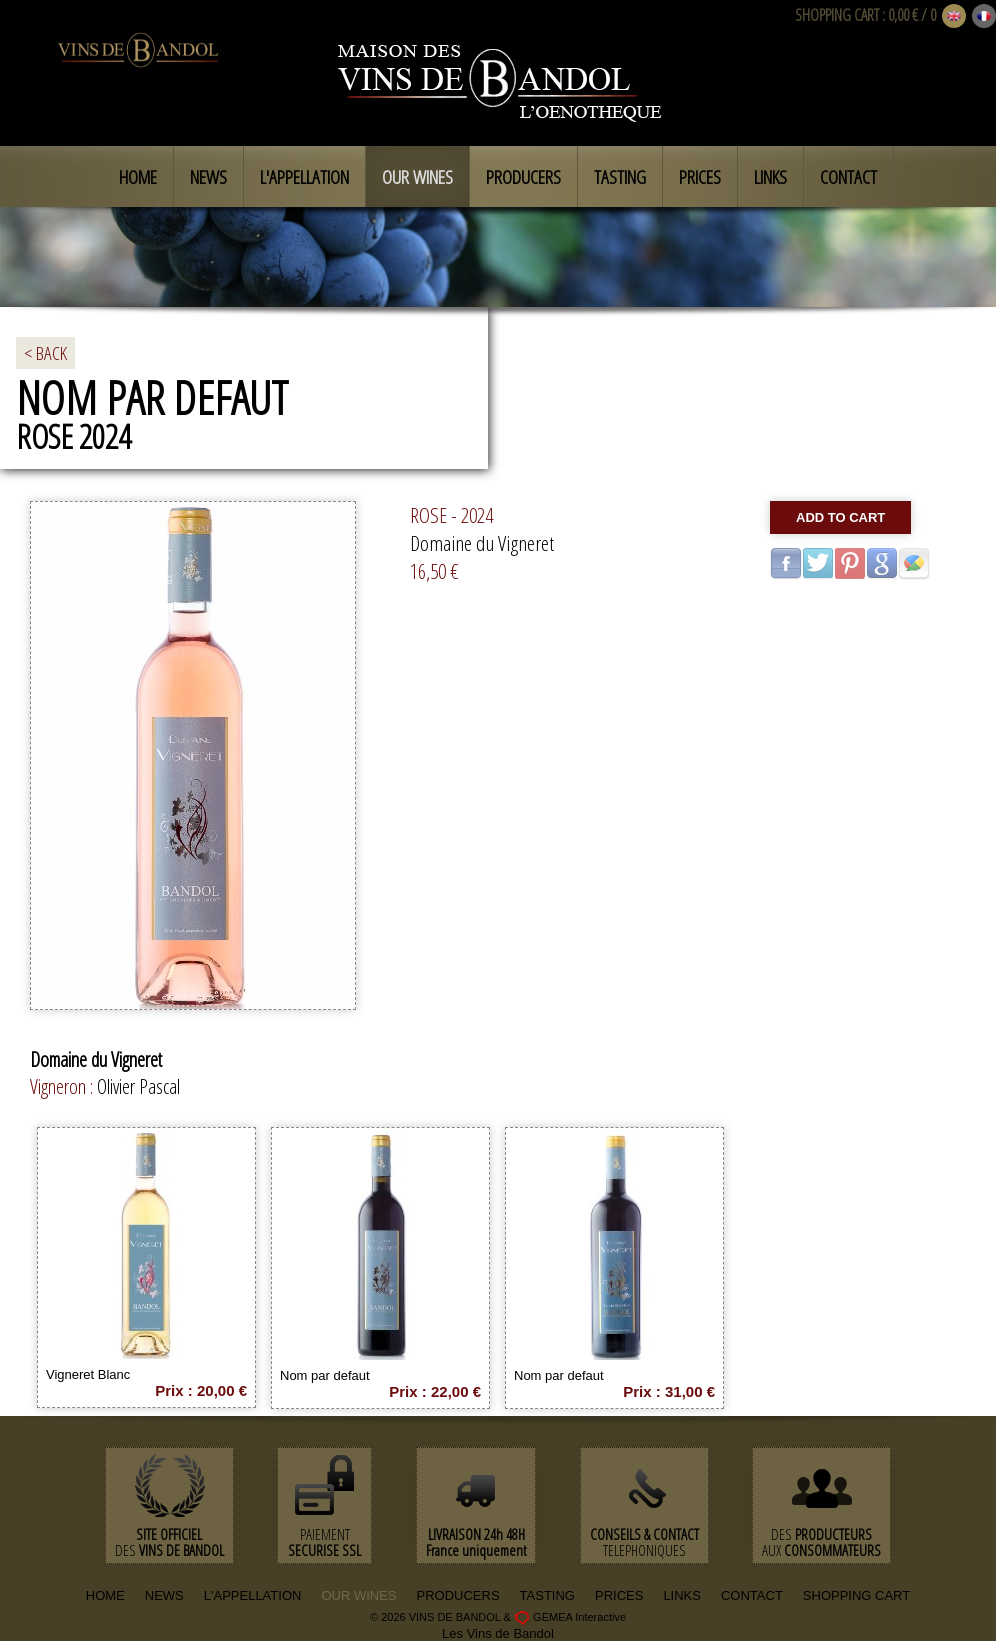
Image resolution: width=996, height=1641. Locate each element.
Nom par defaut (325, 1375)
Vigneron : (63, 1086)
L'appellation (304, 177)
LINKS (682, 1595)
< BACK (45, 353)
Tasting (620, 177)
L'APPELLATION (253, 1595)
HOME (105, 1595)
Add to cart (840, 517)
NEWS (164, 1595)
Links (770, 177)
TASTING (547, 1595)
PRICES (619, 1595)
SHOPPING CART (837, 15)
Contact (848, 177)
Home (138, 177)
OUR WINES (358, 1595)
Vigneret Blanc (88, 1374)
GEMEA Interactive (579, 1617)
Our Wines (417, 177)
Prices (700, 177)
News (208, 177)
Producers (523, 177)
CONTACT (752, 1595)
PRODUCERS (458, 1595)
